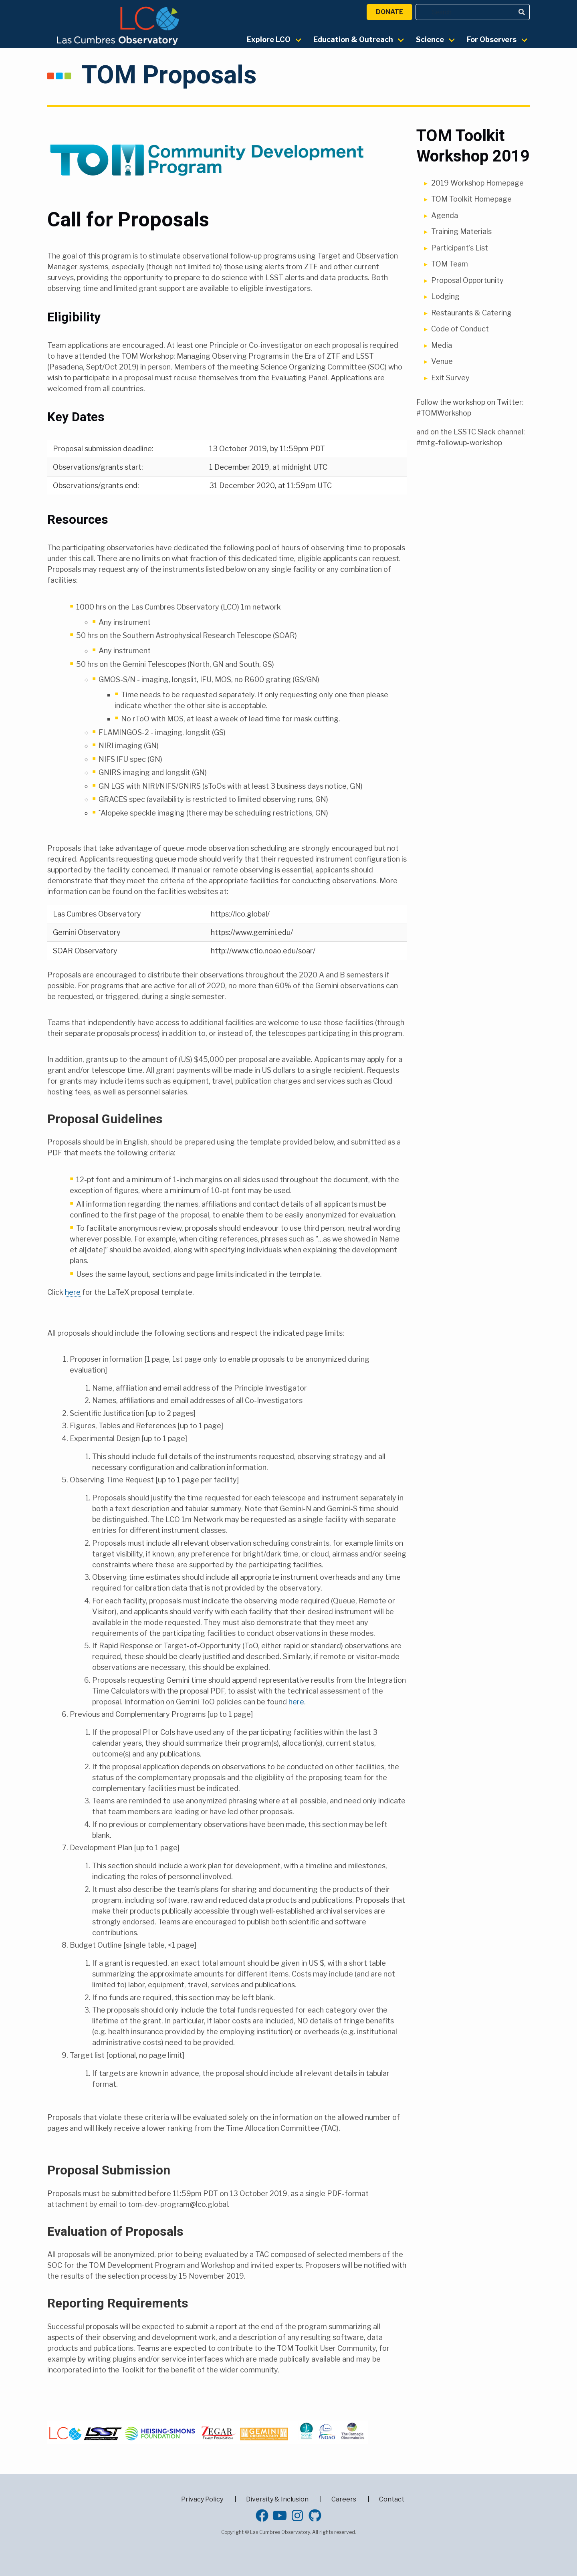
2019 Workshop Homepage (477, 183)
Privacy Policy (202, 2499)
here (73, 1292)
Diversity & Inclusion (277, 2499)
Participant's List (459, 248)
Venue (442, 361)
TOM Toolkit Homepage (471, 199)
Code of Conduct (460, 329)
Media (441, 345)
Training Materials (461, 231)
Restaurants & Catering (471, 313)
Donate (389, 12)
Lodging (445, 296)
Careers (343, 2499)
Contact (391, 2499)
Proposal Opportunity (467, 280)
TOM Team (449, 264)
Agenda (444, 215)
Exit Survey (450, 377)
